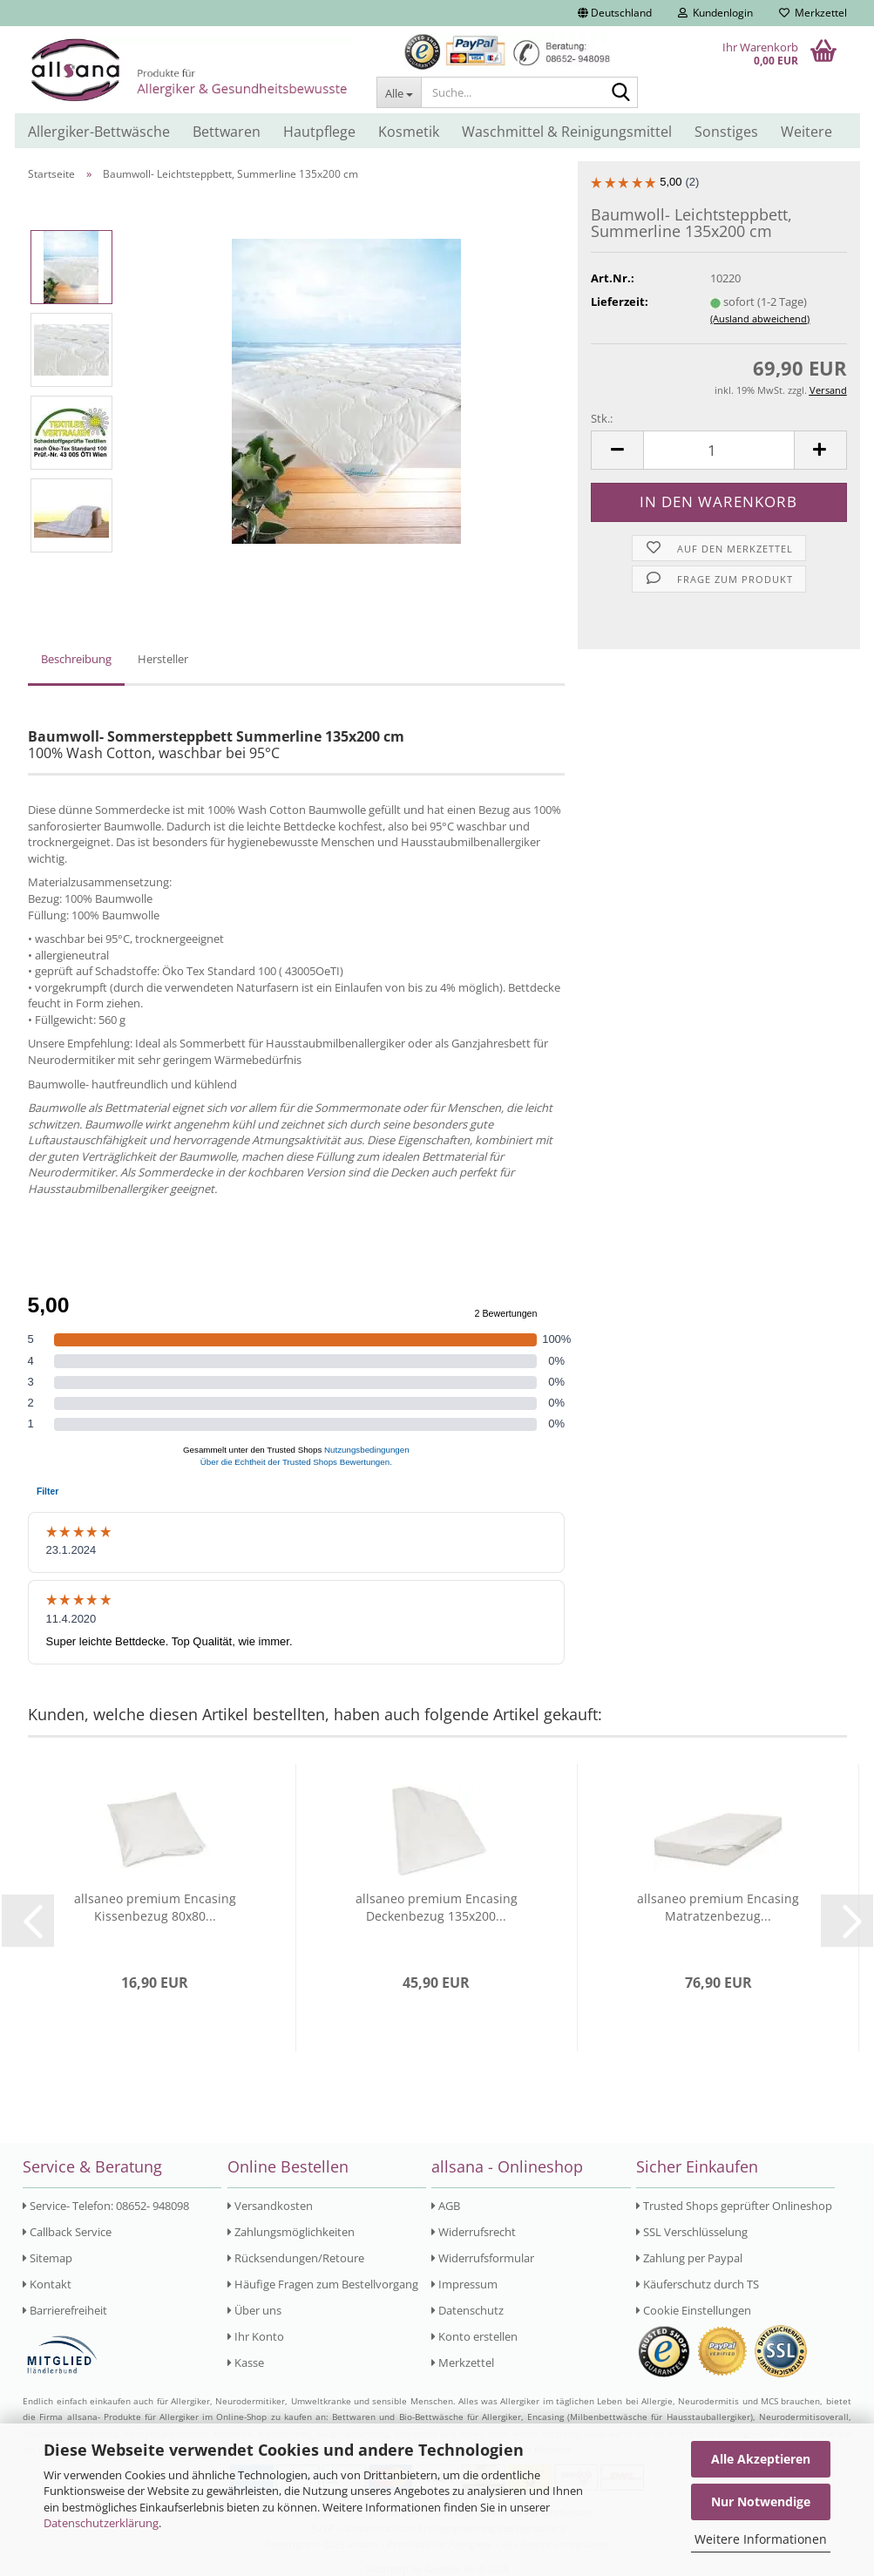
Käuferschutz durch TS (697, 2284)
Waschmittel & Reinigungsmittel (567, 131)
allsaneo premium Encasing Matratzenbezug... (718, 1907)
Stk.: (602, 418)
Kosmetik (408, 131)
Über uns (254, 2310)
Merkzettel (813, 12)
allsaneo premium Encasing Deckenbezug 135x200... (437, 1907)
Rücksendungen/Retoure (295, 2258)
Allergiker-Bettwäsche (99, 131)
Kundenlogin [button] (715, 12)
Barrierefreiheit (65, 2310)
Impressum (464, 2284)
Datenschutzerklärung (101, 2523)
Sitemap (47, 2258)
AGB (445, 2205)
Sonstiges (726, 131)
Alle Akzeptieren (760, 2459)
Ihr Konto (255, 2336)
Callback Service (67, 2232)
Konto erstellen (474, 2336)
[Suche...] (398, 92)
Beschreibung (76, 659)
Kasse (245, 2362)
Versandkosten (270, 2205)
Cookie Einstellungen (693, 2310)
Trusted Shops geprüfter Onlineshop (734, 2205)
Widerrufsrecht (473, 2232)
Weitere (806, 131)
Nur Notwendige (760, 2501)
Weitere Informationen (760, 2539)
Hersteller (163, 659)
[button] (615, 13)
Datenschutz (467, 2310)
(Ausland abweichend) (760, 318)
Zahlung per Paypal (689, 2258)
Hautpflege (319, 131)
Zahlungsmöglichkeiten (291, 2232)
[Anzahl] (718, 450)
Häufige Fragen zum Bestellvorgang (322, 2284)
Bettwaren (227, 131)
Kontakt (47, 2284)
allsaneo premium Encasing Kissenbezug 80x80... (155, 1907)
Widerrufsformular (482, 2258)
